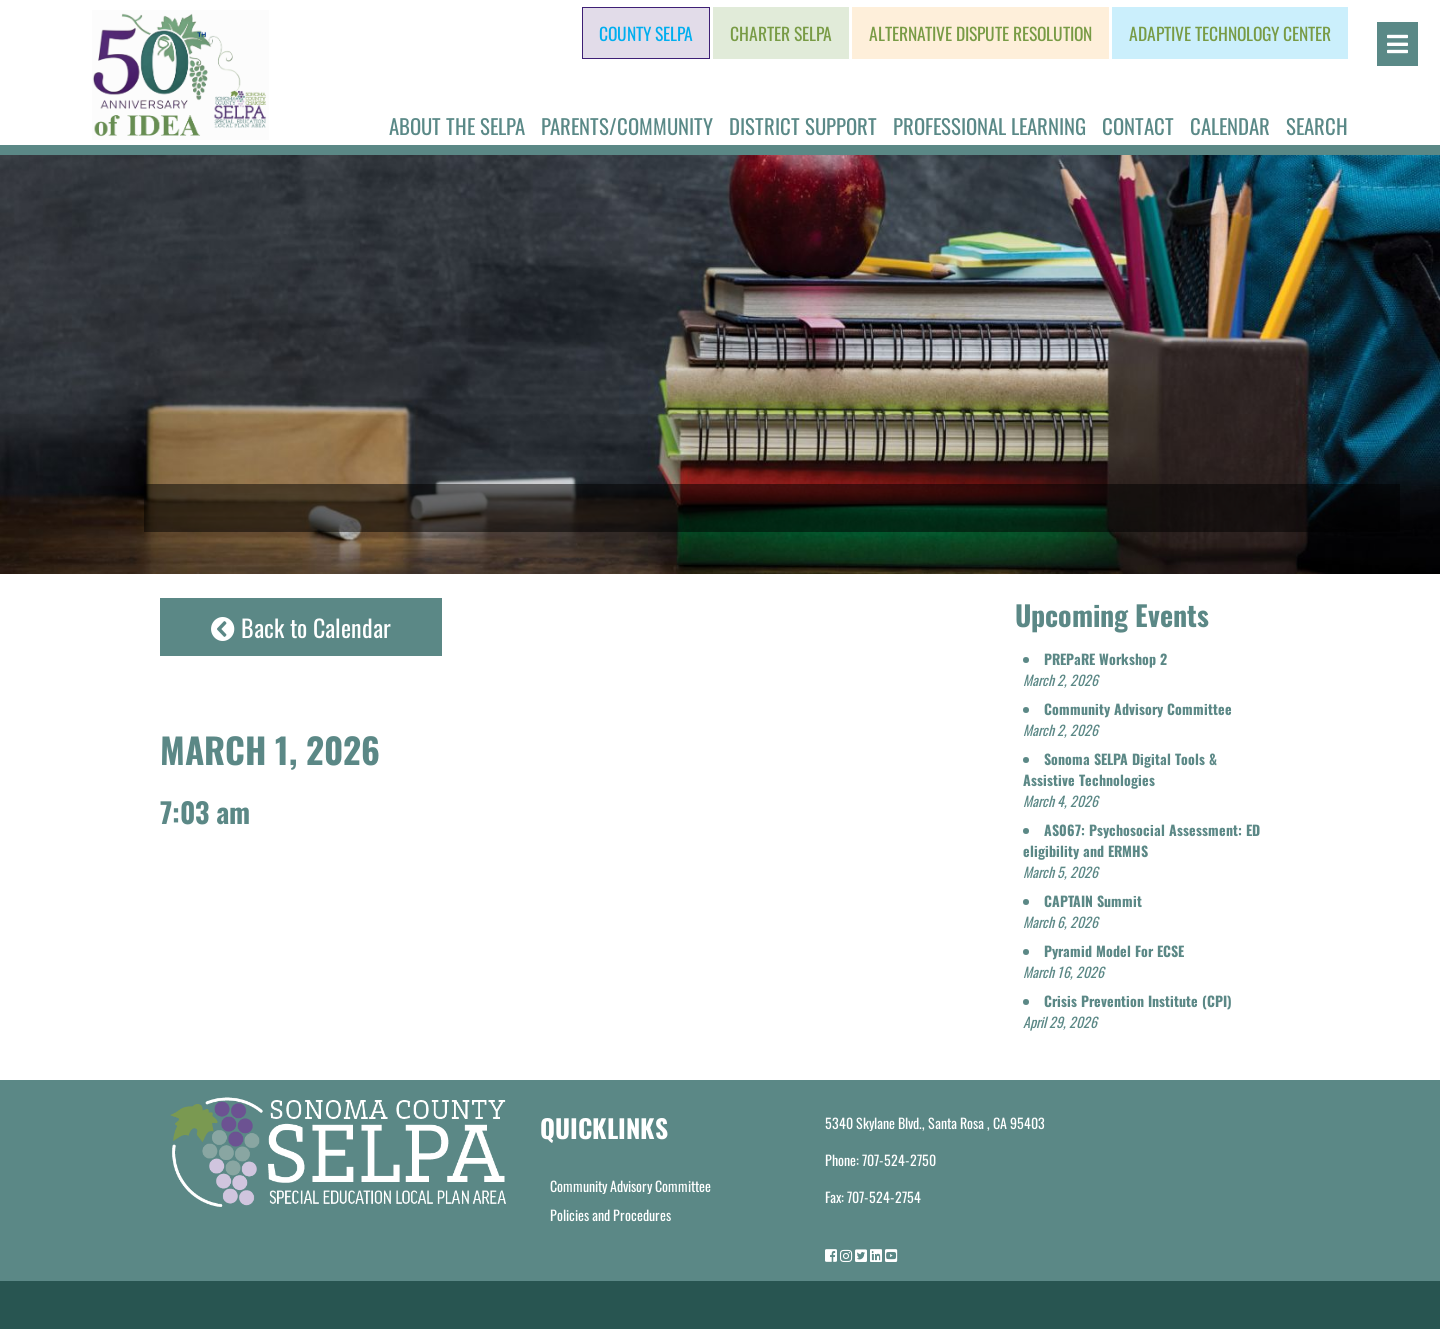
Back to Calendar (301, 627)
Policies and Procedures (610, 1214)
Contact (1138, 125)
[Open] (1397, 44)
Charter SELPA (781, 33)
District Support (803, 125)
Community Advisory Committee (630, 1185)
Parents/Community (627, 125)
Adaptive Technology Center (1230, 33)
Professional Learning (989, 125)
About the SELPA (457, 125)
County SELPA (646, 33)
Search (1317, 125)
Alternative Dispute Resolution (980, 33)
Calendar (1230, 125)
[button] (1095, 669)
